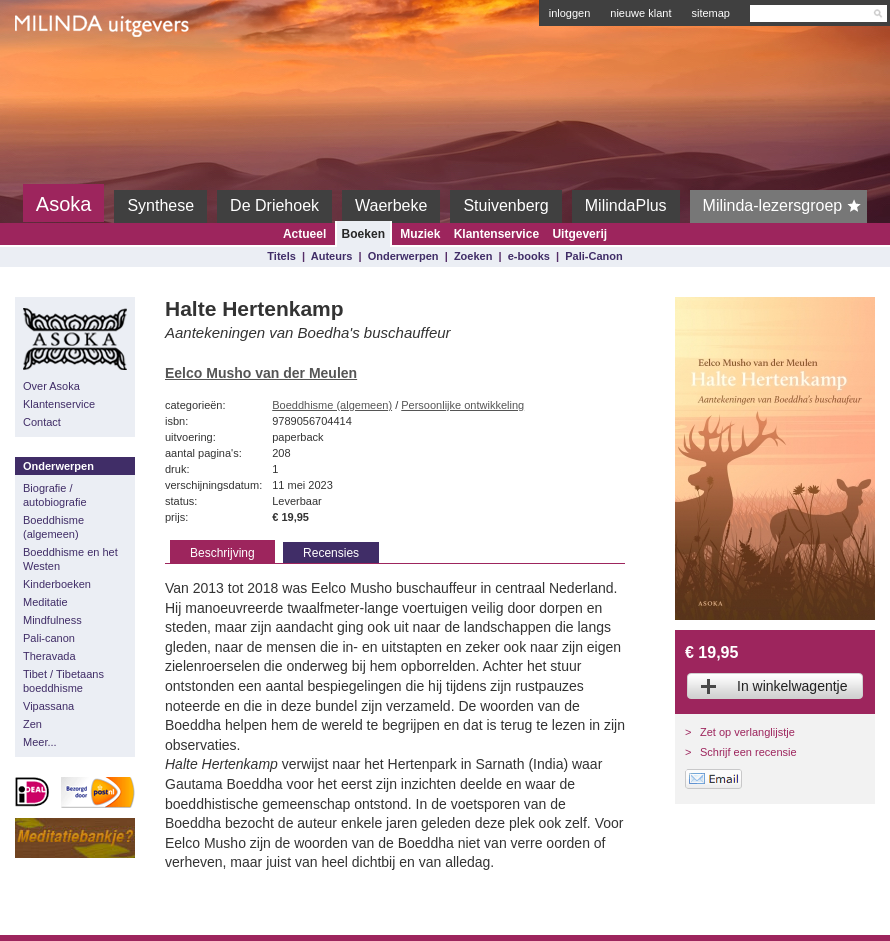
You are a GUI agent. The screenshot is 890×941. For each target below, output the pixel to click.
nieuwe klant (640, 13)
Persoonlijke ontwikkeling (462, 405)
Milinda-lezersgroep (785, 206)
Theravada (49, 656)
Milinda (56, 72)
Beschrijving (222, 553)
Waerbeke (391, 205)
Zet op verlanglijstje (747, 732)
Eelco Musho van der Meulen (261, 373)
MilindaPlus (626, 205)
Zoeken (473, 256)
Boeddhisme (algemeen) (53, 527)
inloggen (570, 13)
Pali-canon (49, 638)
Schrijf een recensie (748, 752)
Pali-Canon (593, 256)
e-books (529, 256)
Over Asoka (51, 386)
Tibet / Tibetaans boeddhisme (63, 681)
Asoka (64, 204)
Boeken (363, 234)
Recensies (331, 553)
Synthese (160, 205)
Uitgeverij (579, 234)
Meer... (40, 742)
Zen (32, 724)
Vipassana (48, 706)
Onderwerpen (403, 256)
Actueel (304, 234)
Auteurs (332, 256)
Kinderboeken (57, 584)
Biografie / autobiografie (55, 495)
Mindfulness (52, 620)
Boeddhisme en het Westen (70, 559)
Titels (281, 256)
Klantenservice (496, 234)
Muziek (420, 234)
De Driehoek (274, 205)
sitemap (710, 13)
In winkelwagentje (792, 686)
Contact (42, 422)
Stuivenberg (505, 205)
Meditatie (45, 602)
